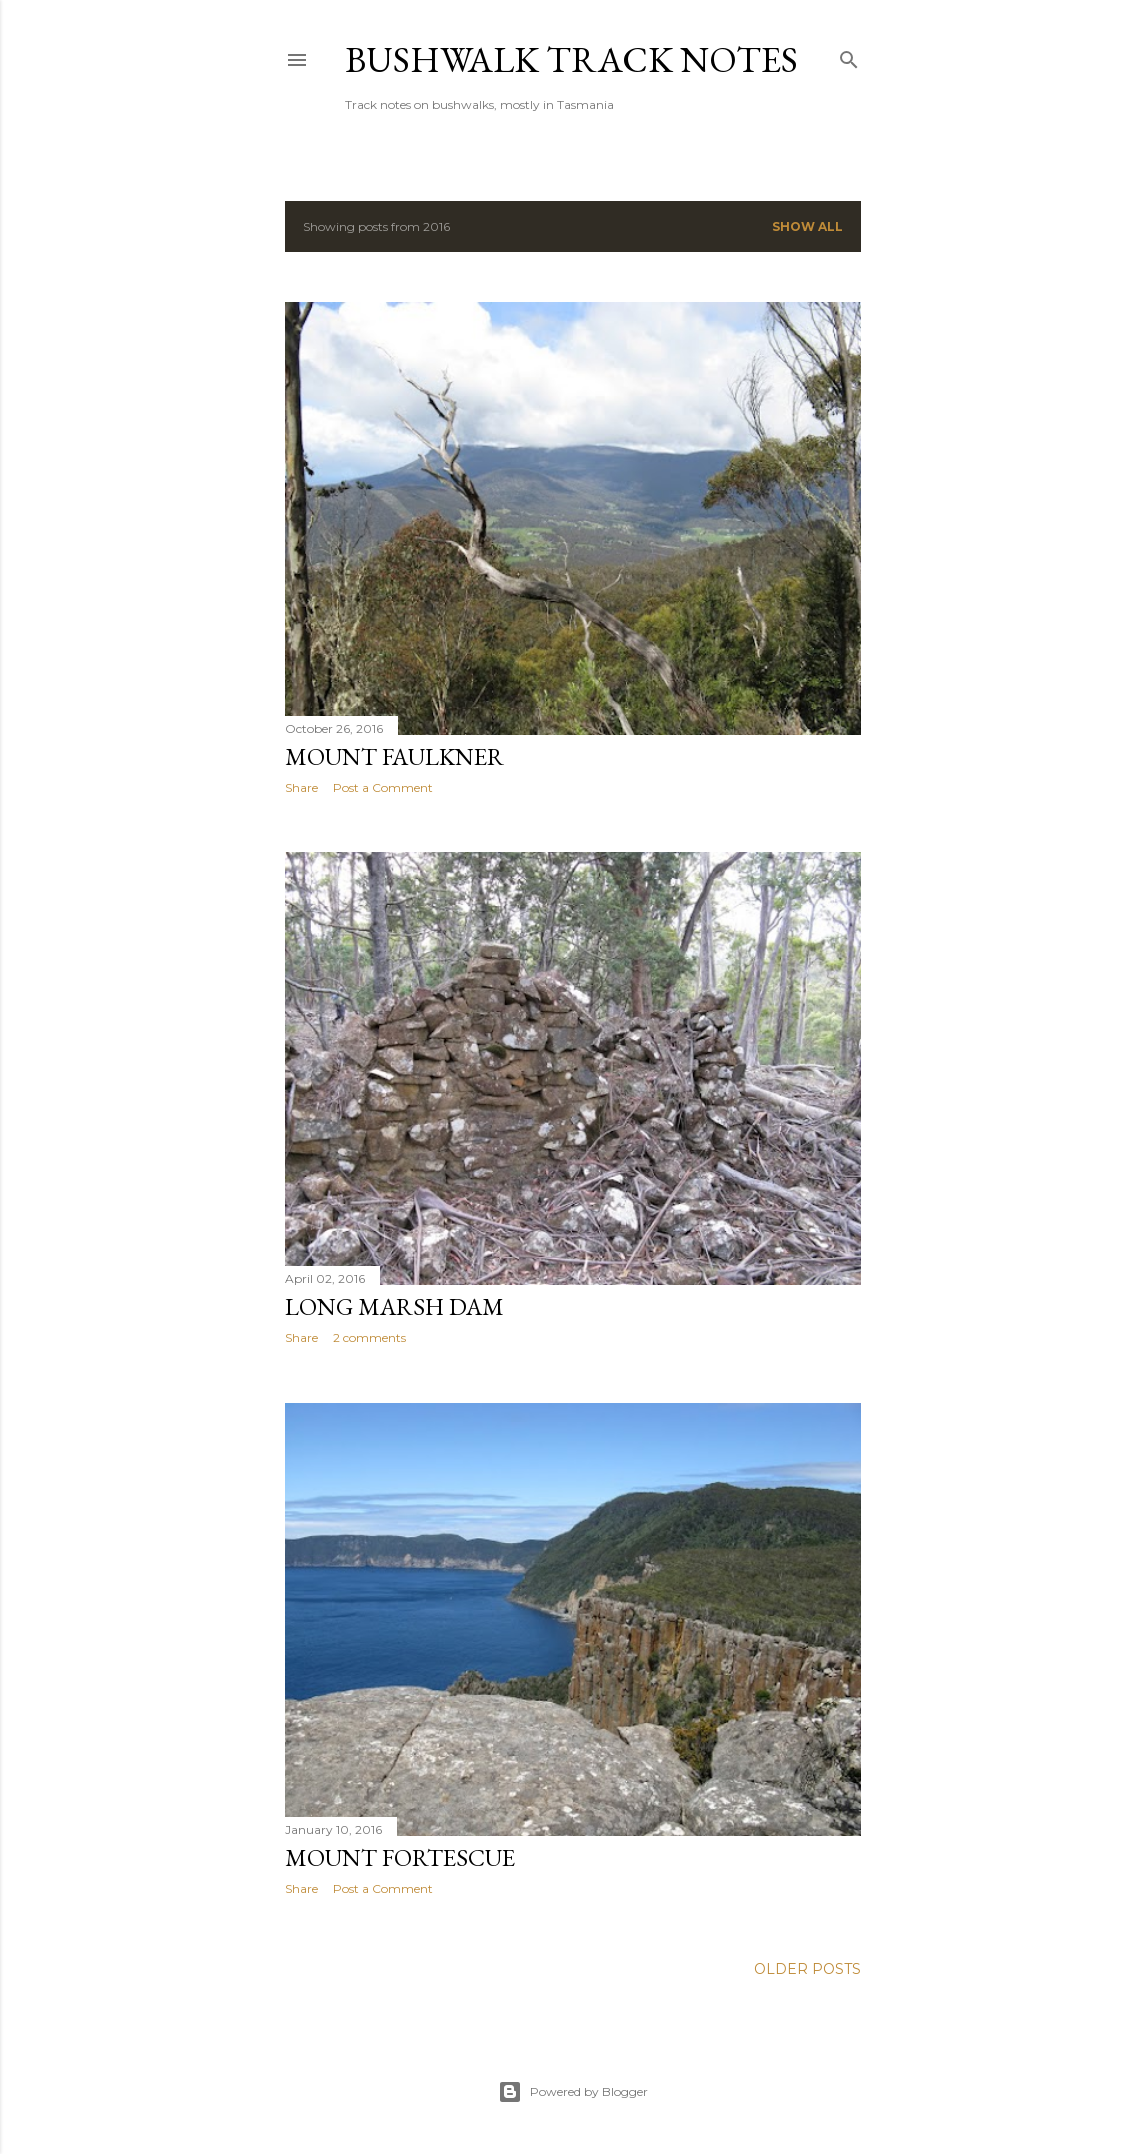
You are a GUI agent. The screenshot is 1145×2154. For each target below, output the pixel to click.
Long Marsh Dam (394, 1306)
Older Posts (807, 1969)
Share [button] (301, 787)
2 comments (369, 1337)
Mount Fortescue (400, 1857)
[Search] (849, 55)
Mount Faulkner (394, 756)
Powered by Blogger (573, 2092)
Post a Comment (383, 787)
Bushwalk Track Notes (571, 59)
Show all (807, 226)
